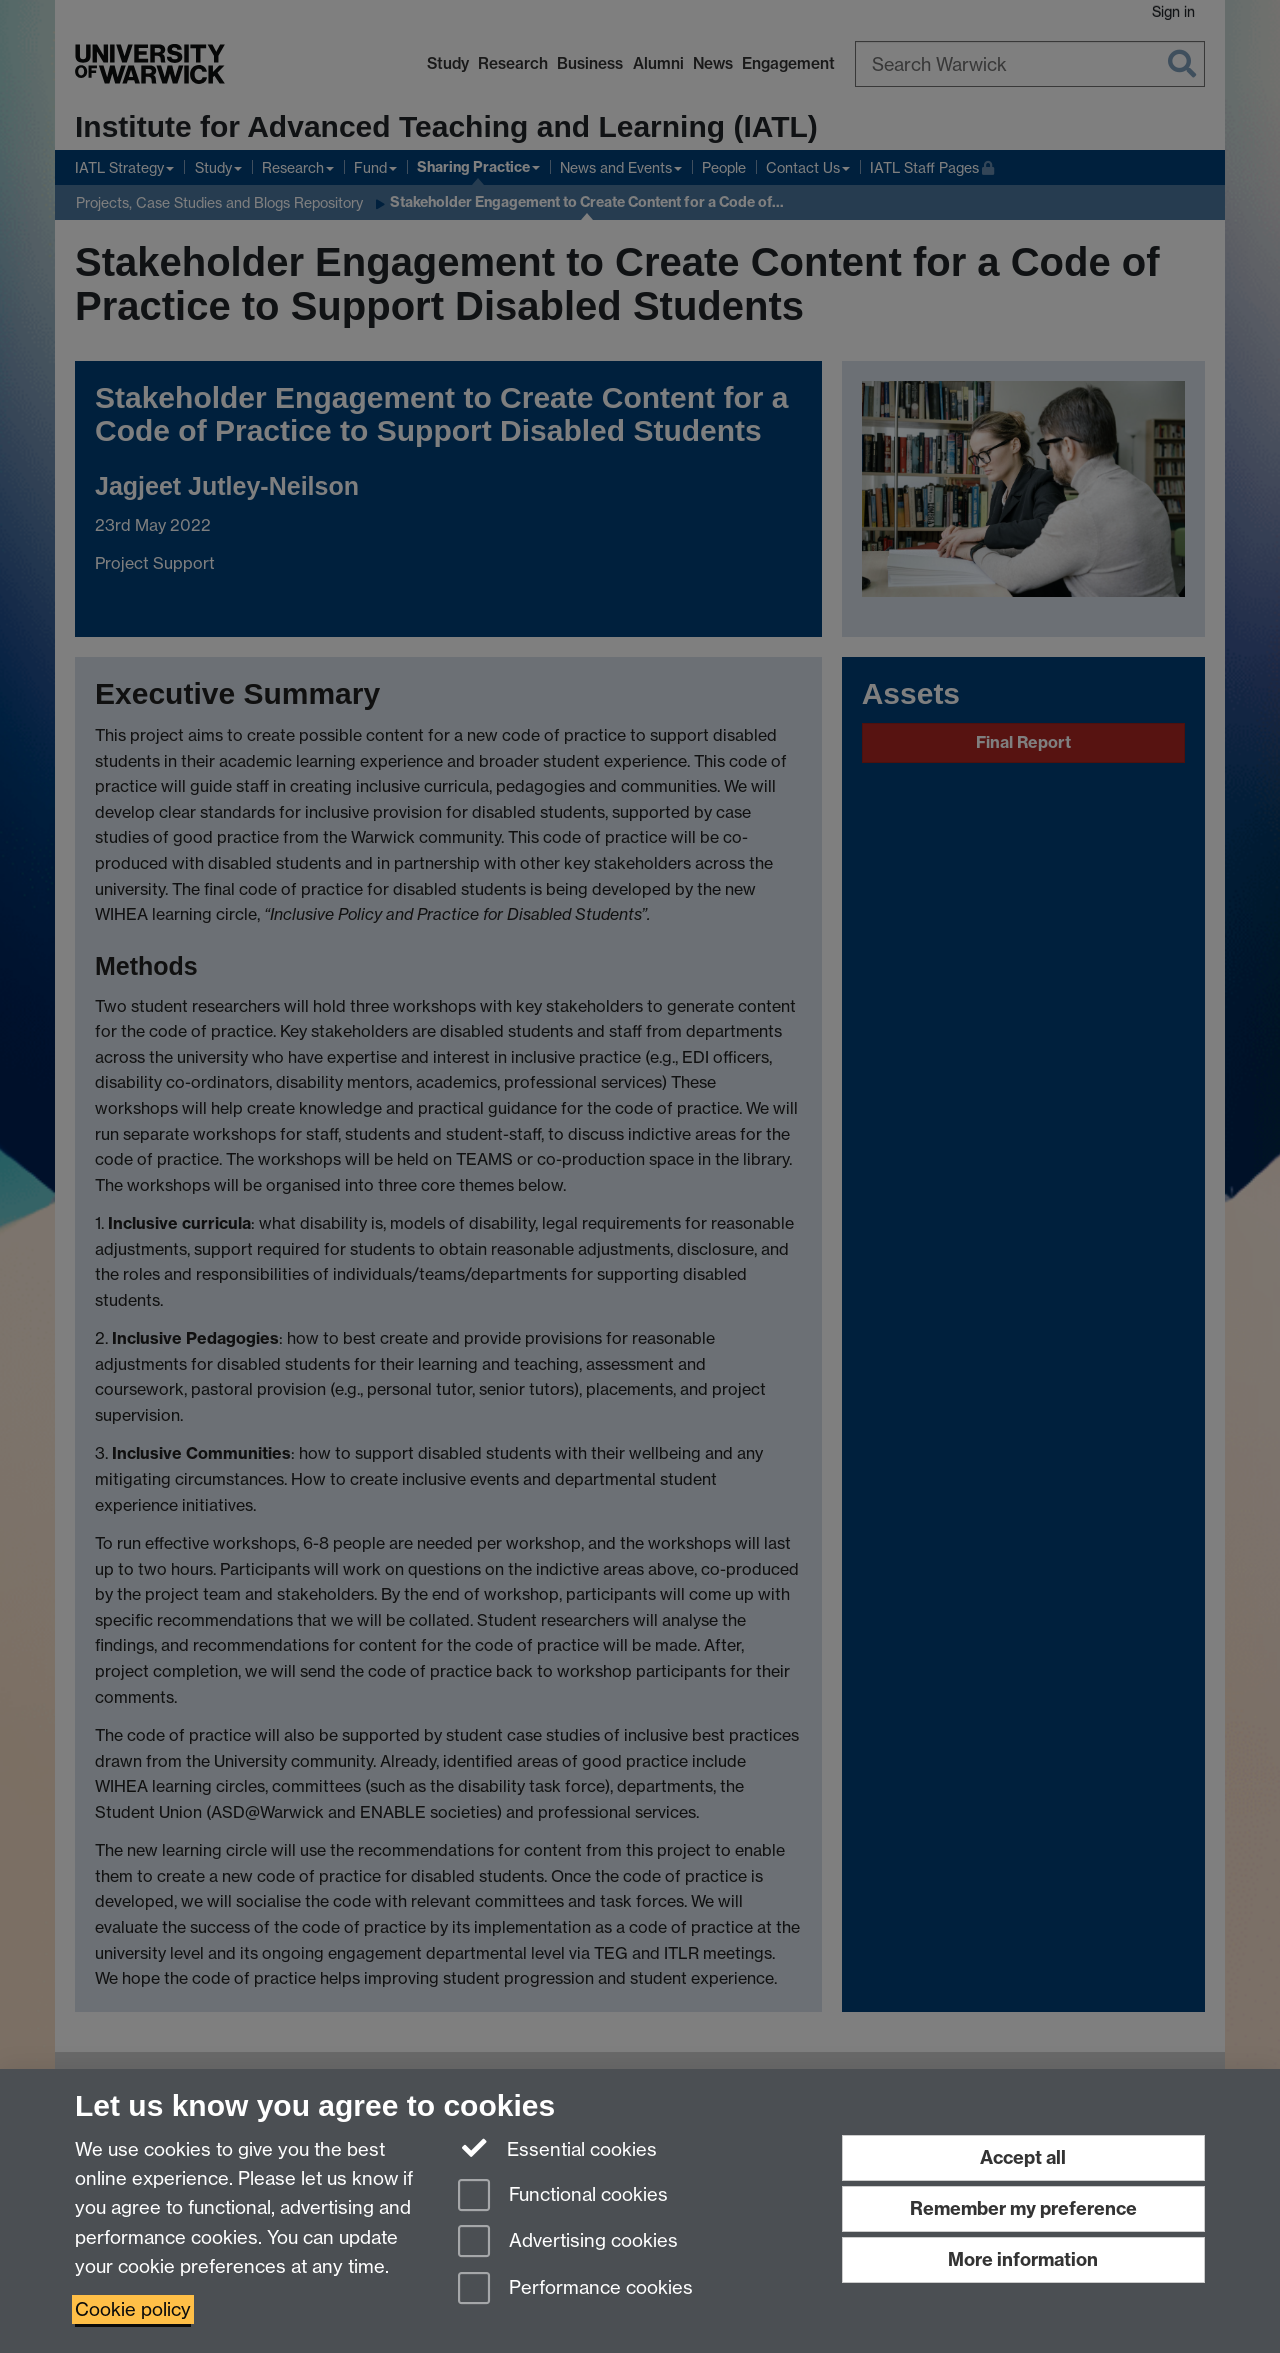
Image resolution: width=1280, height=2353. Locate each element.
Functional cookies (563, 2196)
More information (1023, 2259)
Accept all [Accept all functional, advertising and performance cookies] (1023, 2157)
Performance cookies (575, 2289)
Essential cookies (557, 2148)
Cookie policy (133, 2309)
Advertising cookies (568, 2242)
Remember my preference (1023, 2208)
